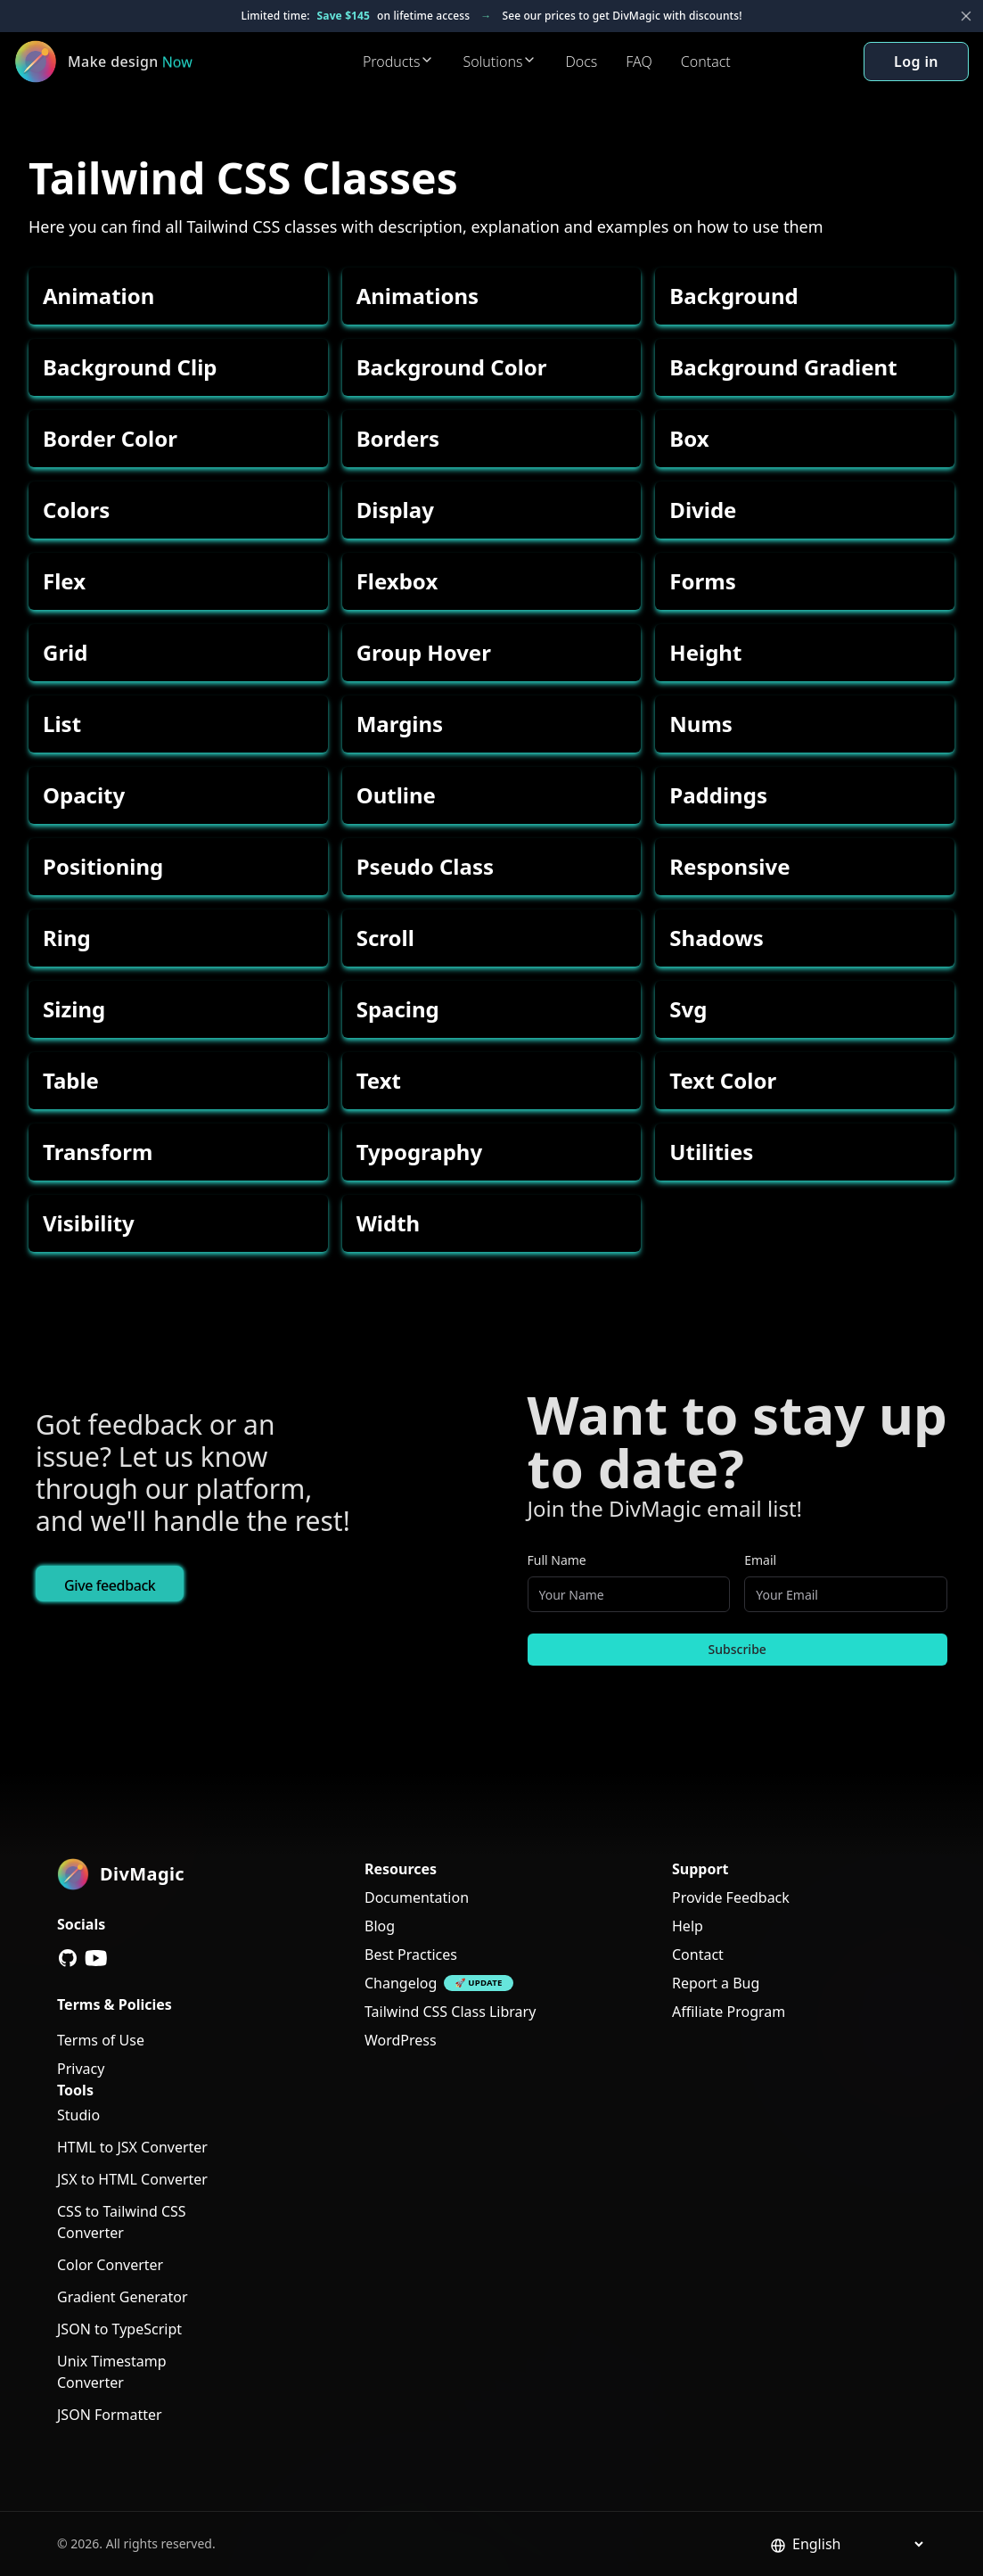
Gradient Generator (122, 2297)
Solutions (500, 61)
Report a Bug (715, 1983)
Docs (581, 61)
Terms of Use (100, 2040)
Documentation (417, 1897)
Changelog (401, 1983)
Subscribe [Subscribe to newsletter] (737, 1649)
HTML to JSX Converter (132, 2147)
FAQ (638, 61)
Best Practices (411, 1954)
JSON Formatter (109, 2414)
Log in (916, 61)
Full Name (557, 1559)
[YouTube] (96, 1958)
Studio (78, 2115)
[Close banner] (966, 16)
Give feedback (109, 1585)
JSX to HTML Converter (132, 2179)
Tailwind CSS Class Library (450, 2011)
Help (687, 1926)
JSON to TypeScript (119, 2329)
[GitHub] (67, 1958)
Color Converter (110, 2265)
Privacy (80, 2068)
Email (760, 1559)
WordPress (401, 2040)
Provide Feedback (731, 1897)
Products (399, 61)
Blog (380, 1926)
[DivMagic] (122, 61)
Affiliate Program (728, 2011)
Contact (706, 61)
